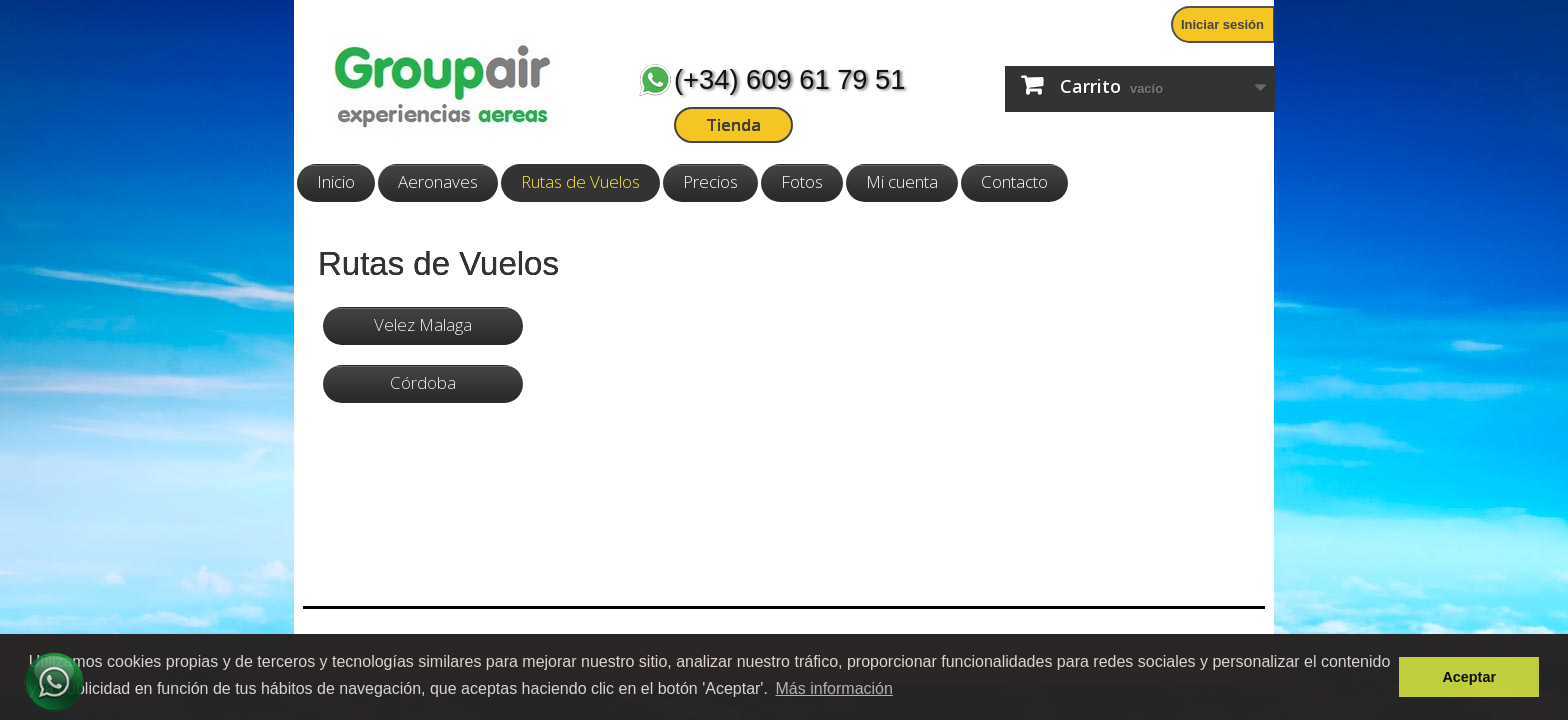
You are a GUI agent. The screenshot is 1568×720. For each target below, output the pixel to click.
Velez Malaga (423, 324)
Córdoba (423, 382)
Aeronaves (438, 181)
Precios (710, 181)
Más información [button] (834, 688)
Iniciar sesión (1222, 24)
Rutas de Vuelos (580, 181)
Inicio (336, 181)
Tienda (733, 124)
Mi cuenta (902, 181)
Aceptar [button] (1469, 677)
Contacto (1014, 181)
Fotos (802, 181)
